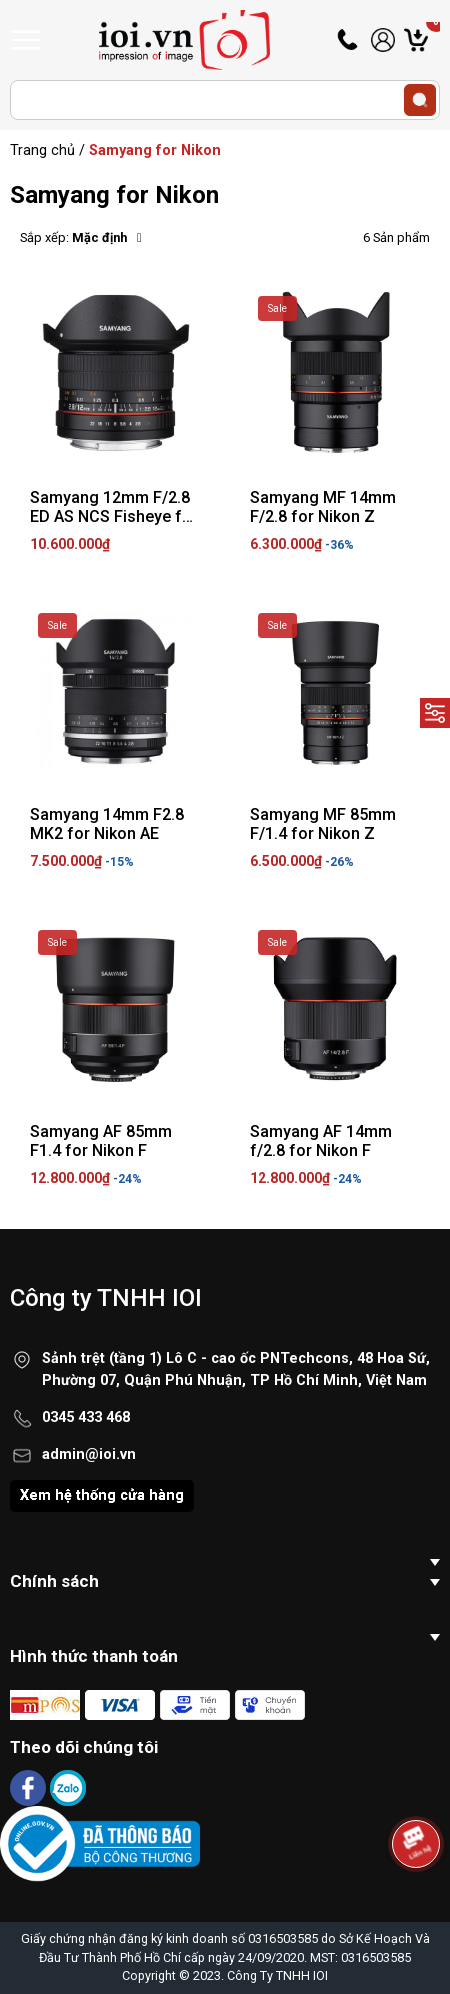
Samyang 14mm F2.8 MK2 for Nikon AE (107, 824)
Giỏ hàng (433, 40)
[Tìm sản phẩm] (225, 100)
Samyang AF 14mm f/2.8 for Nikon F (321, 1141)
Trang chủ (42, 150)
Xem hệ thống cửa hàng (102, 1495)
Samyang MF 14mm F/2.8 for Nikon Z (323, 507)
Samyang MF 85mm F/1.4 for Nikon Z (323, 824)
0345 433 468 (86, 1417)
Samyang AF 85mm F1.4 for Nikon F (101, 1141)
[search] (420, 100)
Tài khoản (383, 40)
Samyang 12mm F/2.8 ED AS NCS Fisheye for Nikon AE (114, 516)
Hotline (349, 40)
